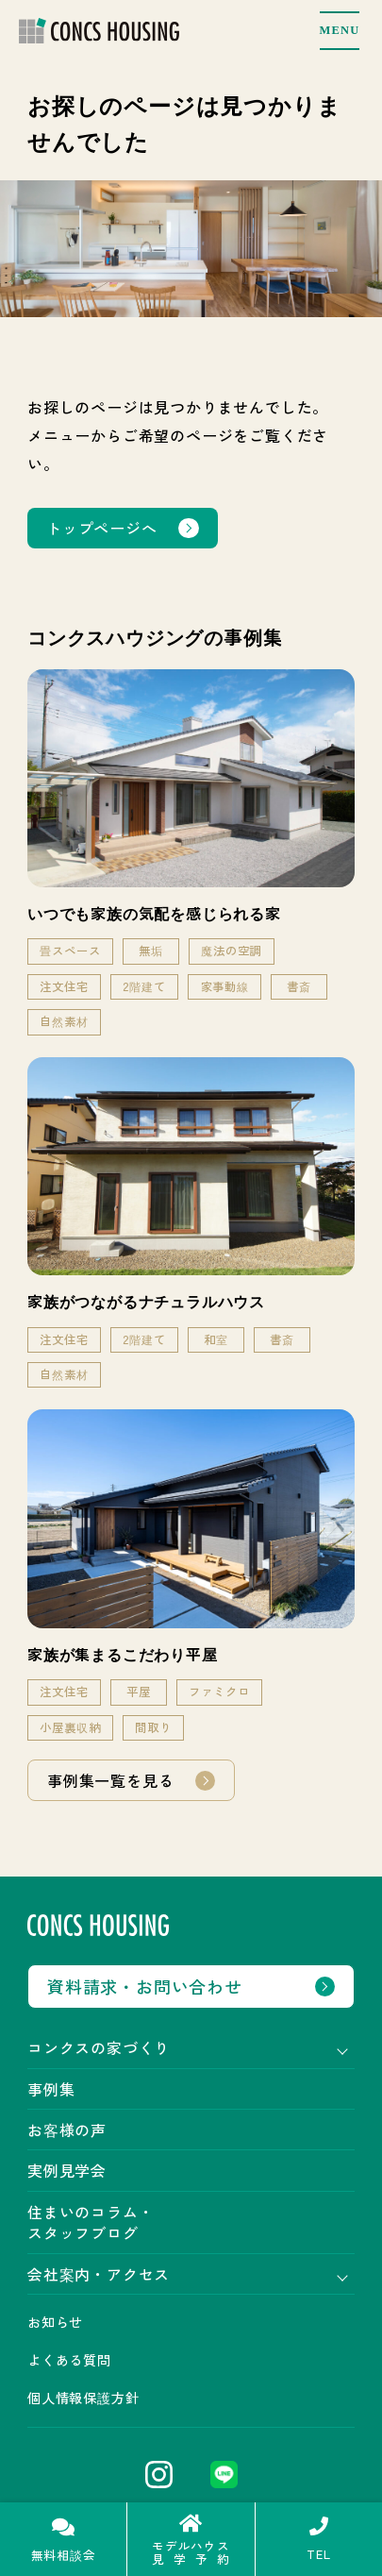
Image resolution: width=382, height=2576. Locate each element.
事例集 (51, 2089)
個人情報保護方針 (83, 2397)
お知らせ (55, 2322)
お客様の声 (67, 2129)
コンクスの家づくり (98, 2047)
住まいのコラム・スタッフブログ (90, 2222)
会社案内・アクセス (98, 2274)
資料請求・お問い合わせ (144, 1986)
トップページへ (102, 527)
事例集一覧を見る (110, 1780)
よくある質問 (69, 2359)
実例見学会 (67, 2170)
